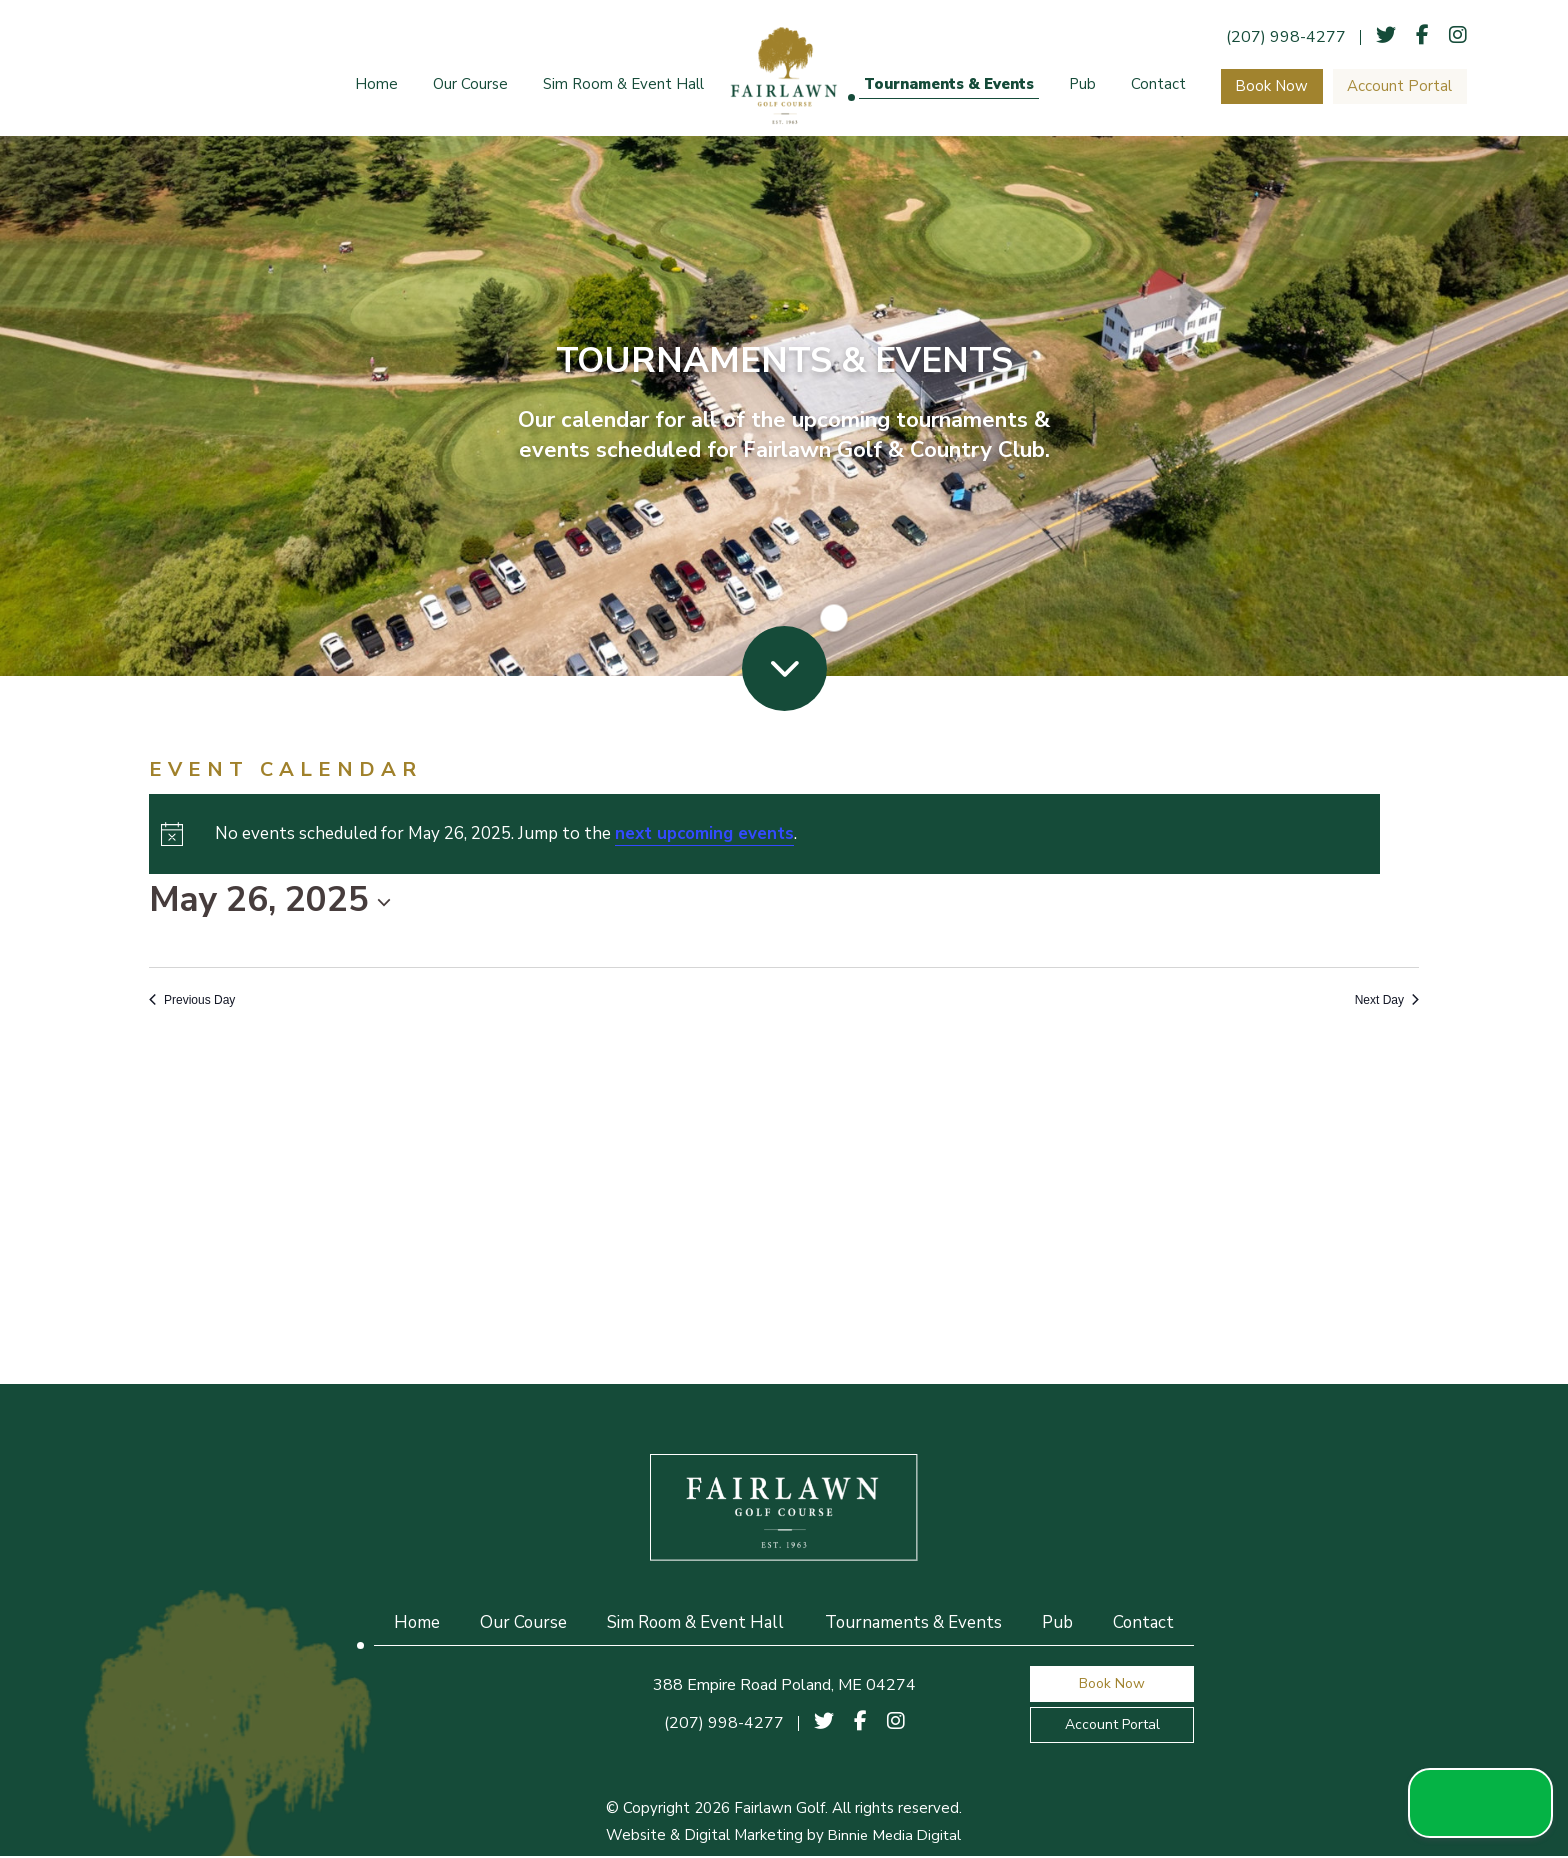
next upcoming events (704, 835)
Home (376, 86)
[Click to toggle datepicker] (270, 902)
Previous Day (192, 1002)
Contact (1158, 86)
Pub (1082, 86)
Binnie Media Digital (895, 1837)
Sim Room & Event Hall (623, 86)
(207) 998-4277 (1291, 37)
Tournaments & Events (949, 86)
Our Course (470, 86)
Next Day (1387, 1002)
